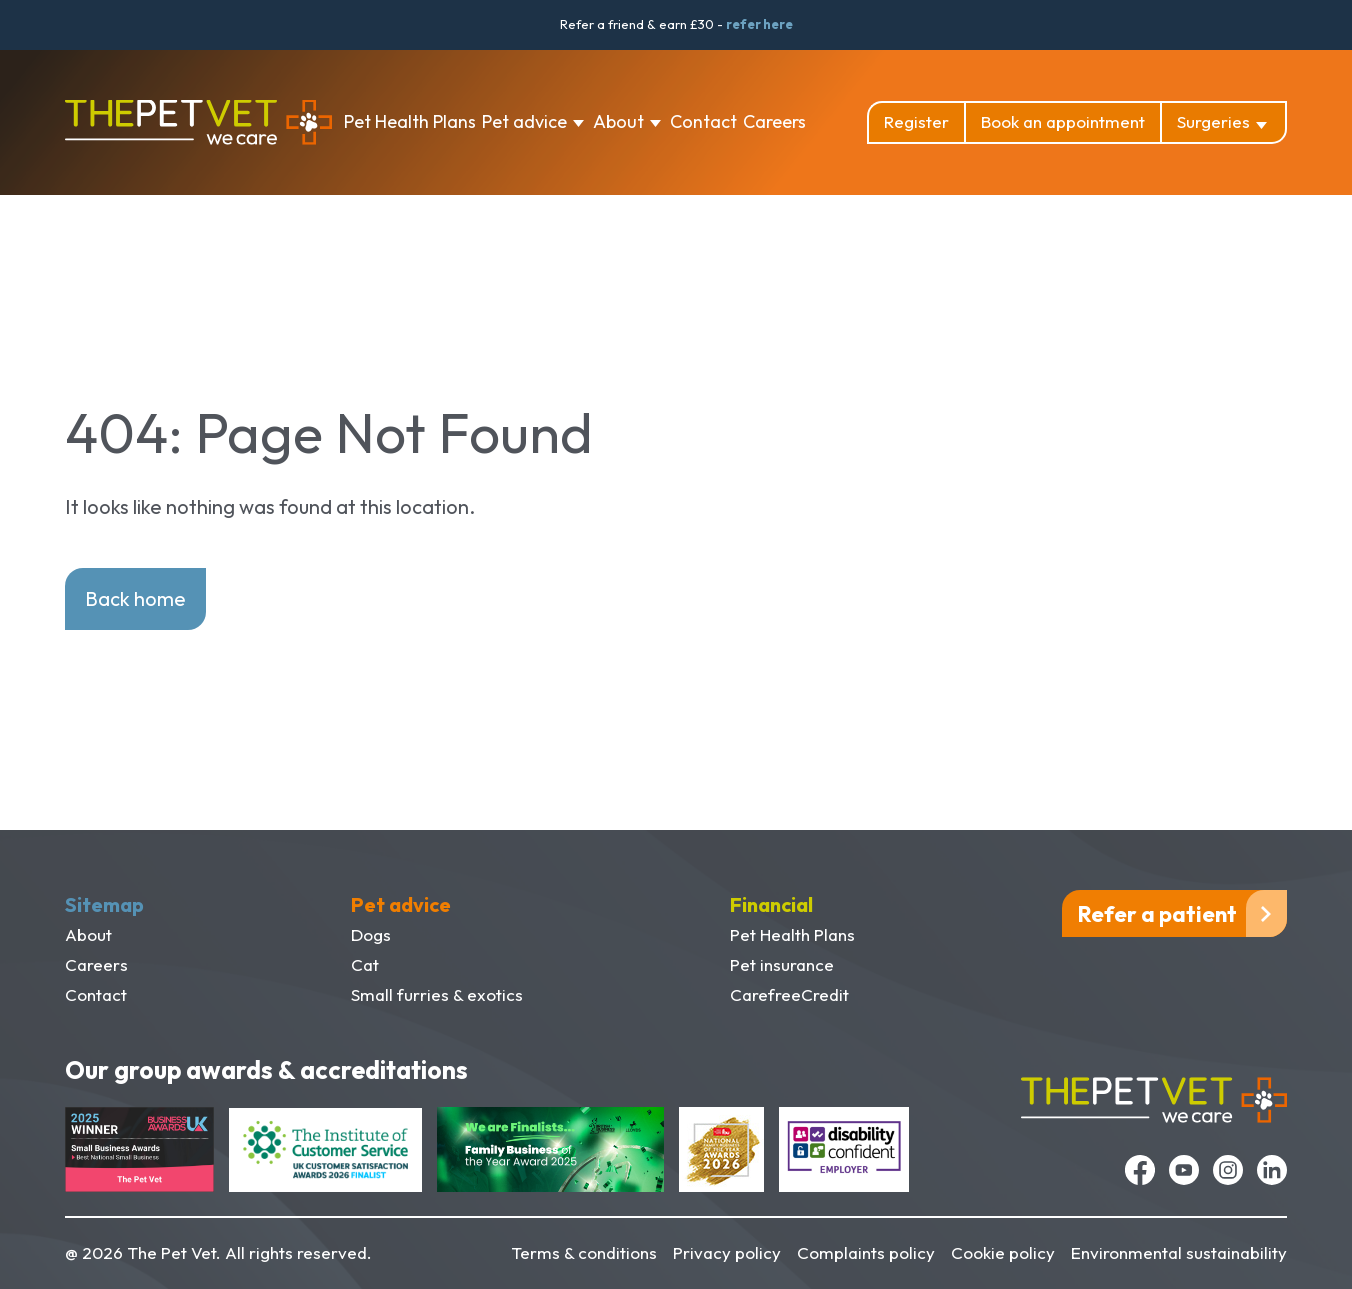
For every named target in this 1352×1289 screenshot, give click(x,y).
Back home (135, 598)
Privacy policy (727, 1252)
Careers (774, 121)
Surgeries (1213, 121)
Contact (703, 121)
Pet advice (524, 122)
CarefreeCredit (789, 994)
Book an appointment (1063, 121)
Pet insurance (782, 964)
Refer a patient (1157, 914)
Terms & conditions (584, 1252)
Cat (365, 964)
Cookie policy (1003, 1252)
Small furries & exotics (437, 994)
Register (916, 121)
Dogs (371, 934)
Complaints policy (866, 1252)
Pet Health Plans (410, 121)
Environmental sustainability (1179, 1252)
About (618, 122)
